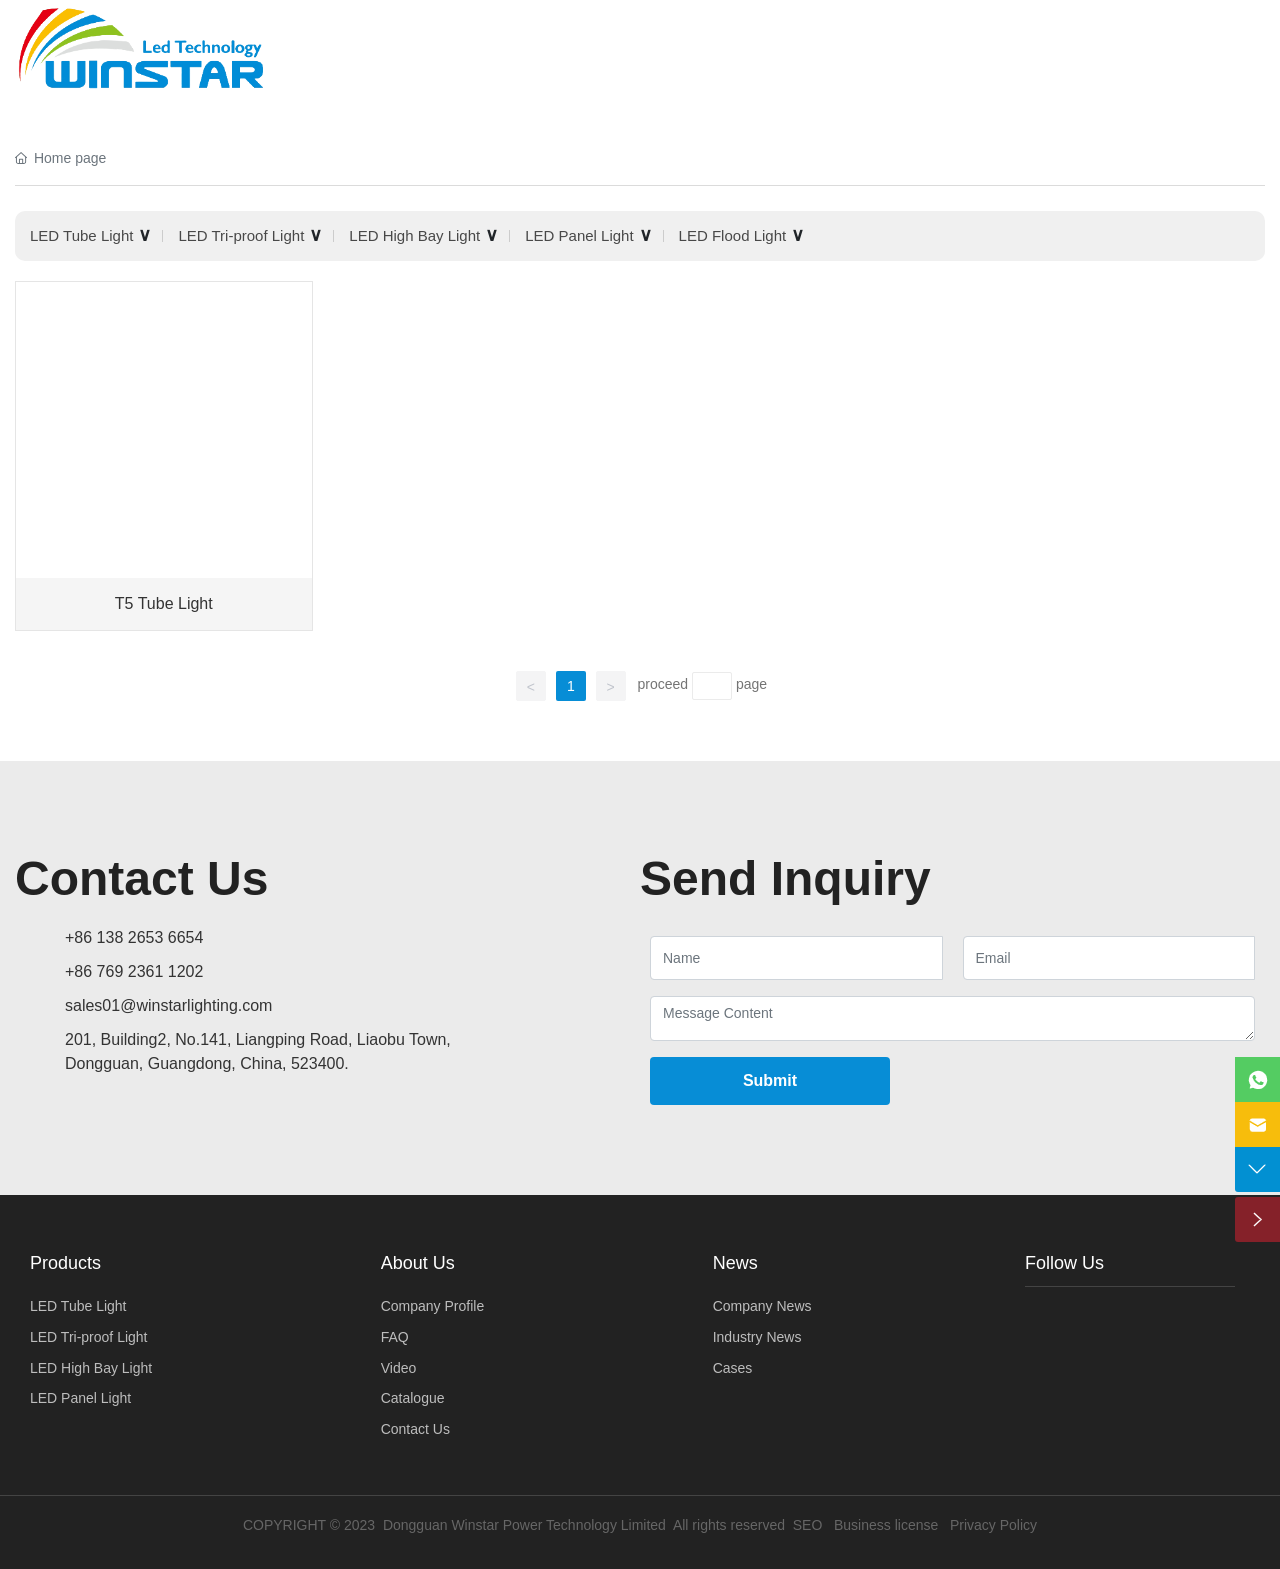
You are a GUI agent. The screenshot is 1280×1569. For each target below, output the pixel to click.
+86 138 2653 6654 (134, 937)
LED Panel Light (579, 235)
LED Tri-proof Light (241, 235)
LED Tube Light (81, 235)
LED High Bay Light (414, 235)
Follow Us (1064, 1263)
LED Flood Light (733, 235)
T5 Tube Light (164, 603)
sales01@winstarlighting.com (168, 1005)
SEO (808, 1525)
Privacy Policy (993, 1525)
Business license (886, 1525)
